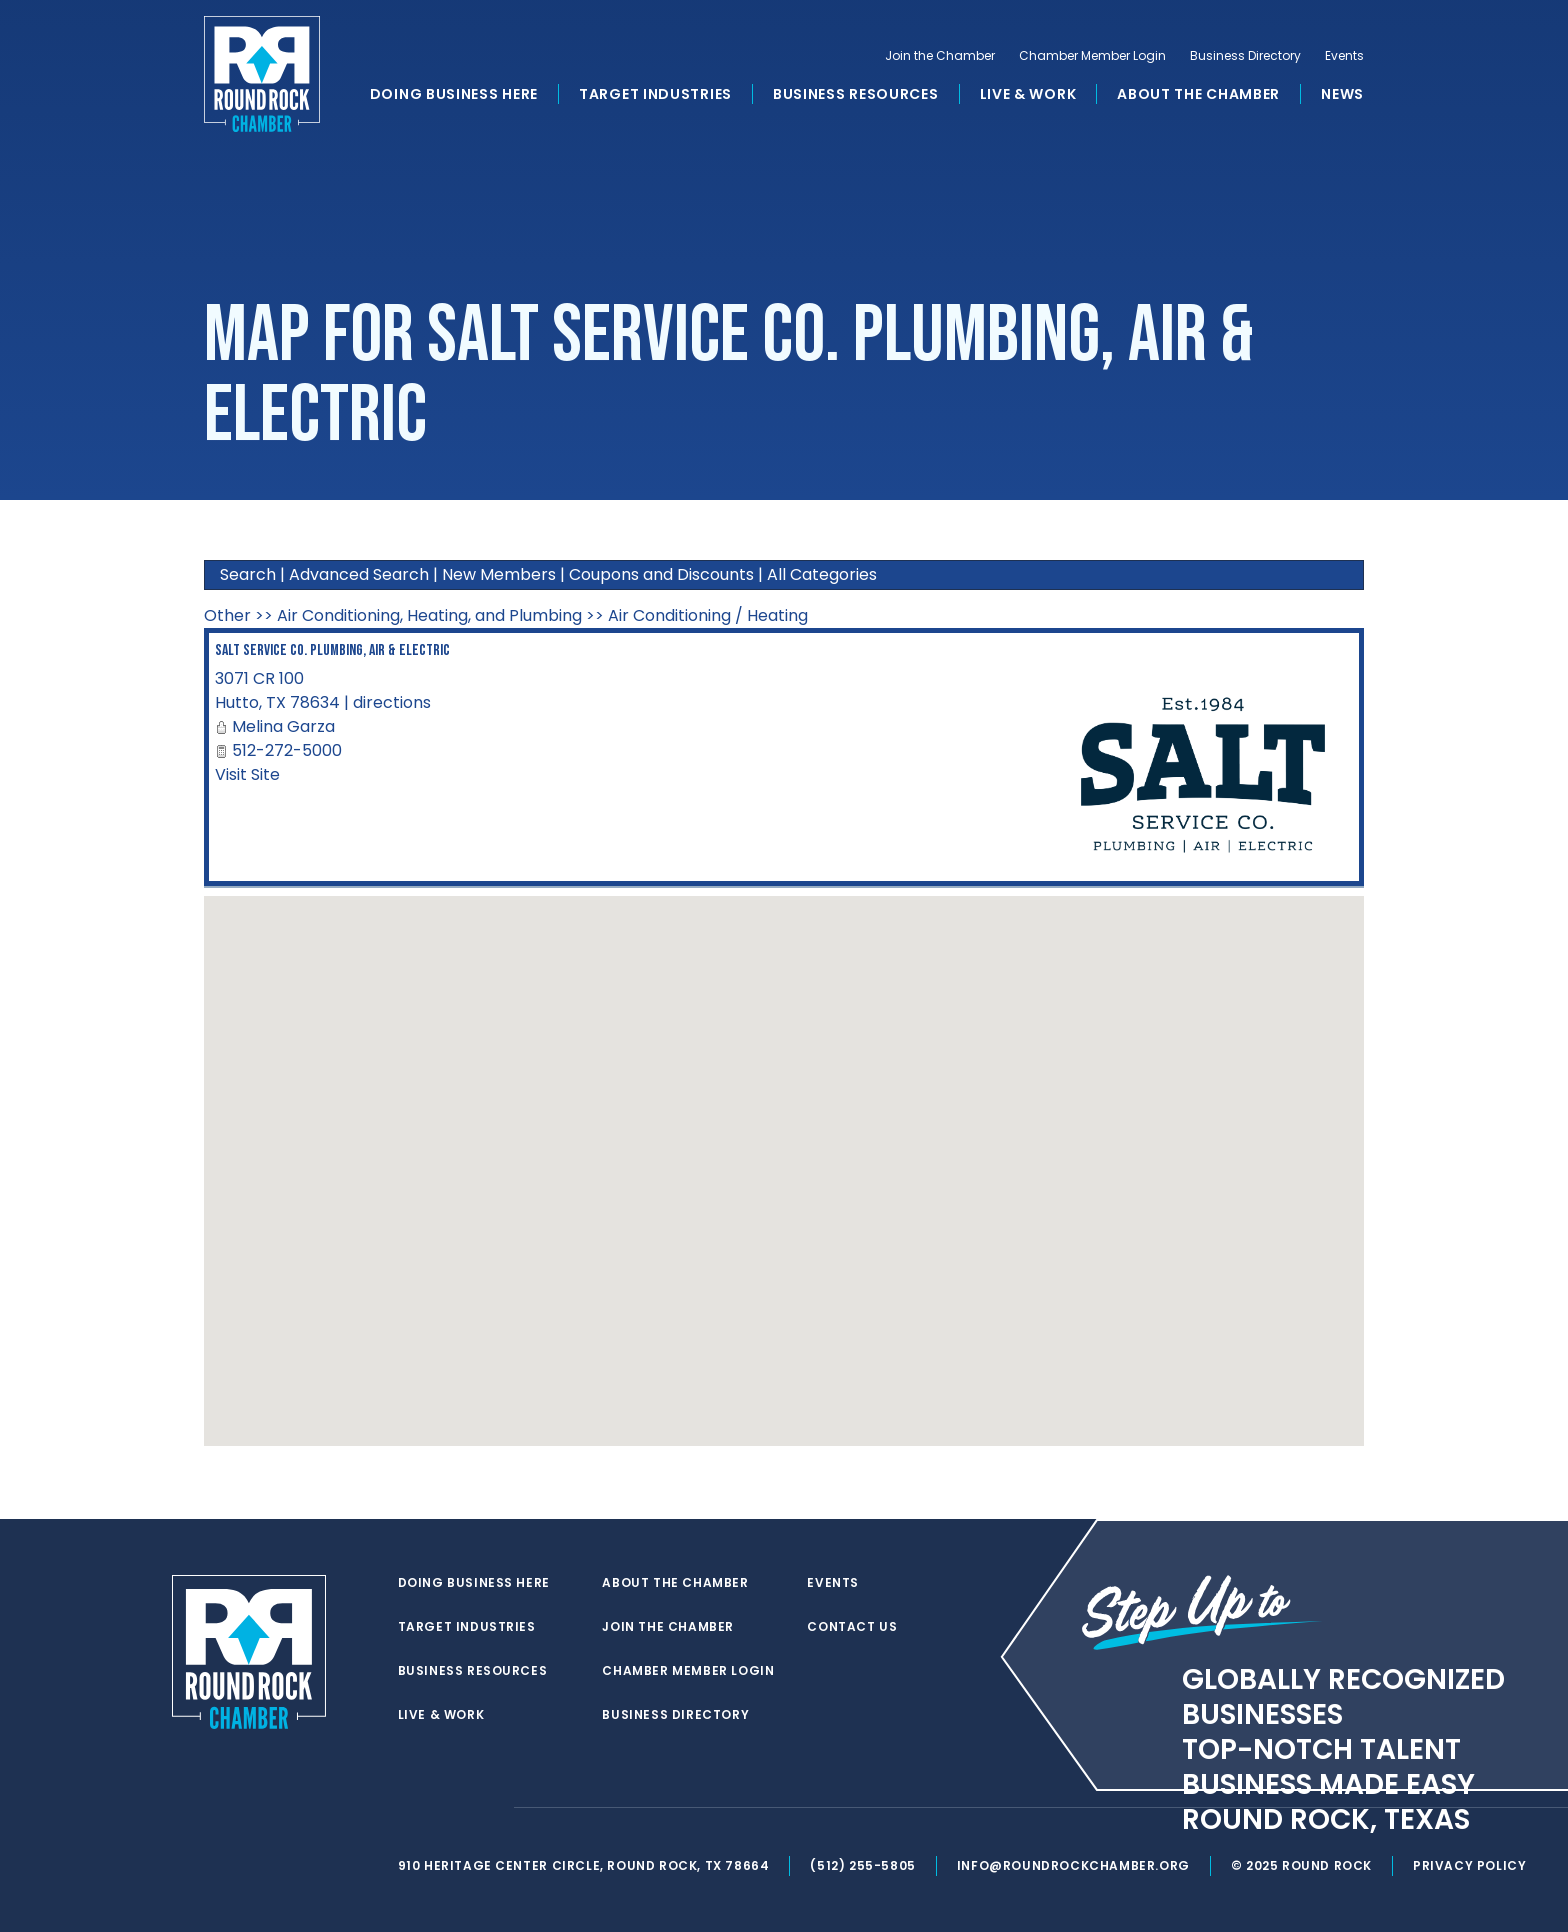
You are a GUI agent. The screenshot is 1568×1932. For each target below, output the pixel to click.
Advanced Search (359, 574)
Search (248, 574)
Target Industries (655, 94)
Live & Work (1028, 94)
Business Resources (856, 94)
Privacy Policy (1469, 1865)
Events (1344, 56)
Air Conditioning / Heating (708, 615)
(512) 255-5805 (862, 1865)
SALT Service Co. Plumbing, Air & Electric (332, 650)
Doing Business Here (454, 94)
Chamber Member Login (1092, 56)
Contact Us (852, 1627)
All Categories (822, 574)
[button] (784, 1152)
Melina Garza (283, 726)
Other (227, 615)
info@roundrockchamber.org (1073, 1865)
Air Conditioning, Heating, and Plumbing (429, 615)
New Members (499, 574)
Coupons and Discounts (661, 574)
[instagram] (488, 1808)
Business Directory (1245, 56)
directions (392, 702)
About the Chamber (1198, 94)
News (1342, 94)
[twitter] (408, 1808)
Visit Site (247, 774)
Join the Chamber (940, 56)
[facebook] (448, 1808)
